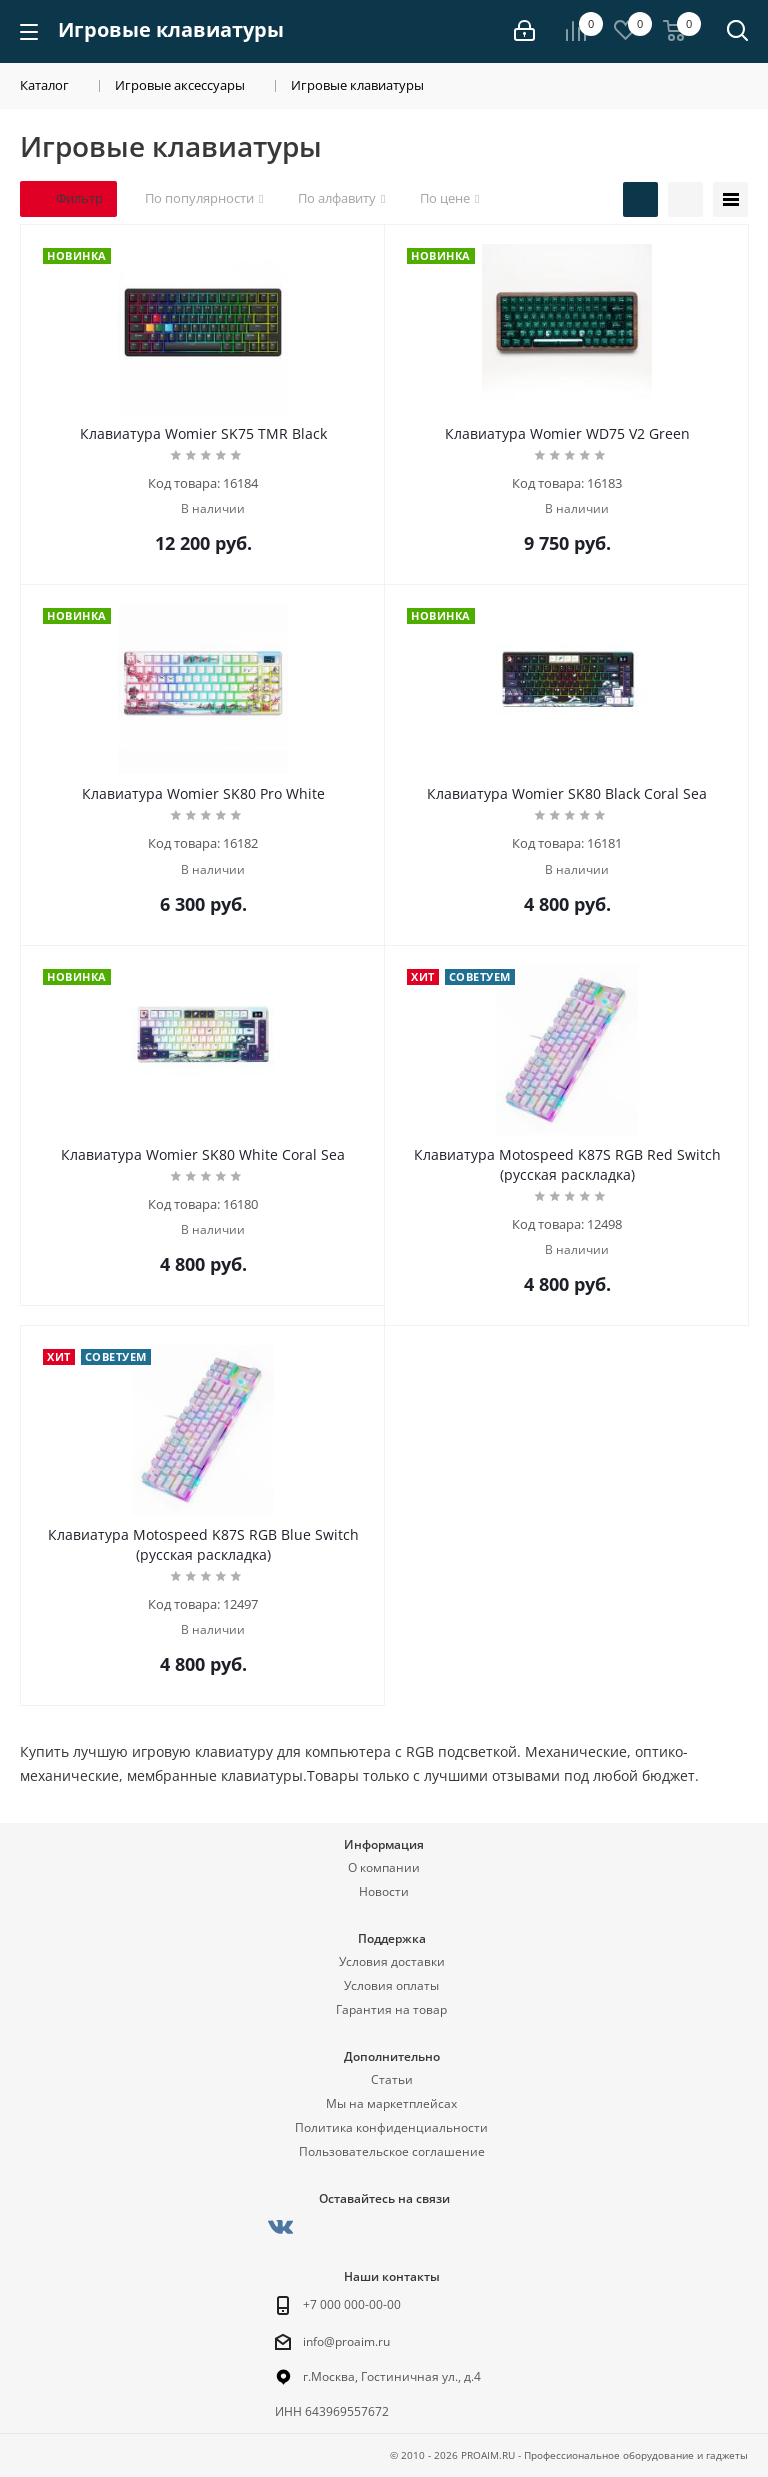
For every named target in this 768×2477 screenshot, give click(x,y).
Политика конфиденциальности (391, 2127)
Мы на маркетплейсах (391, 2103)
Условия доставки (392, 1961)
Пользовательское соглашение (392, 2151)
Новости (384, 1891)
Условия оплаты (391, 1985)
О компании (384, 1867)
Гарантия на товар (391, 2009)
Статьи (392, 2079)
